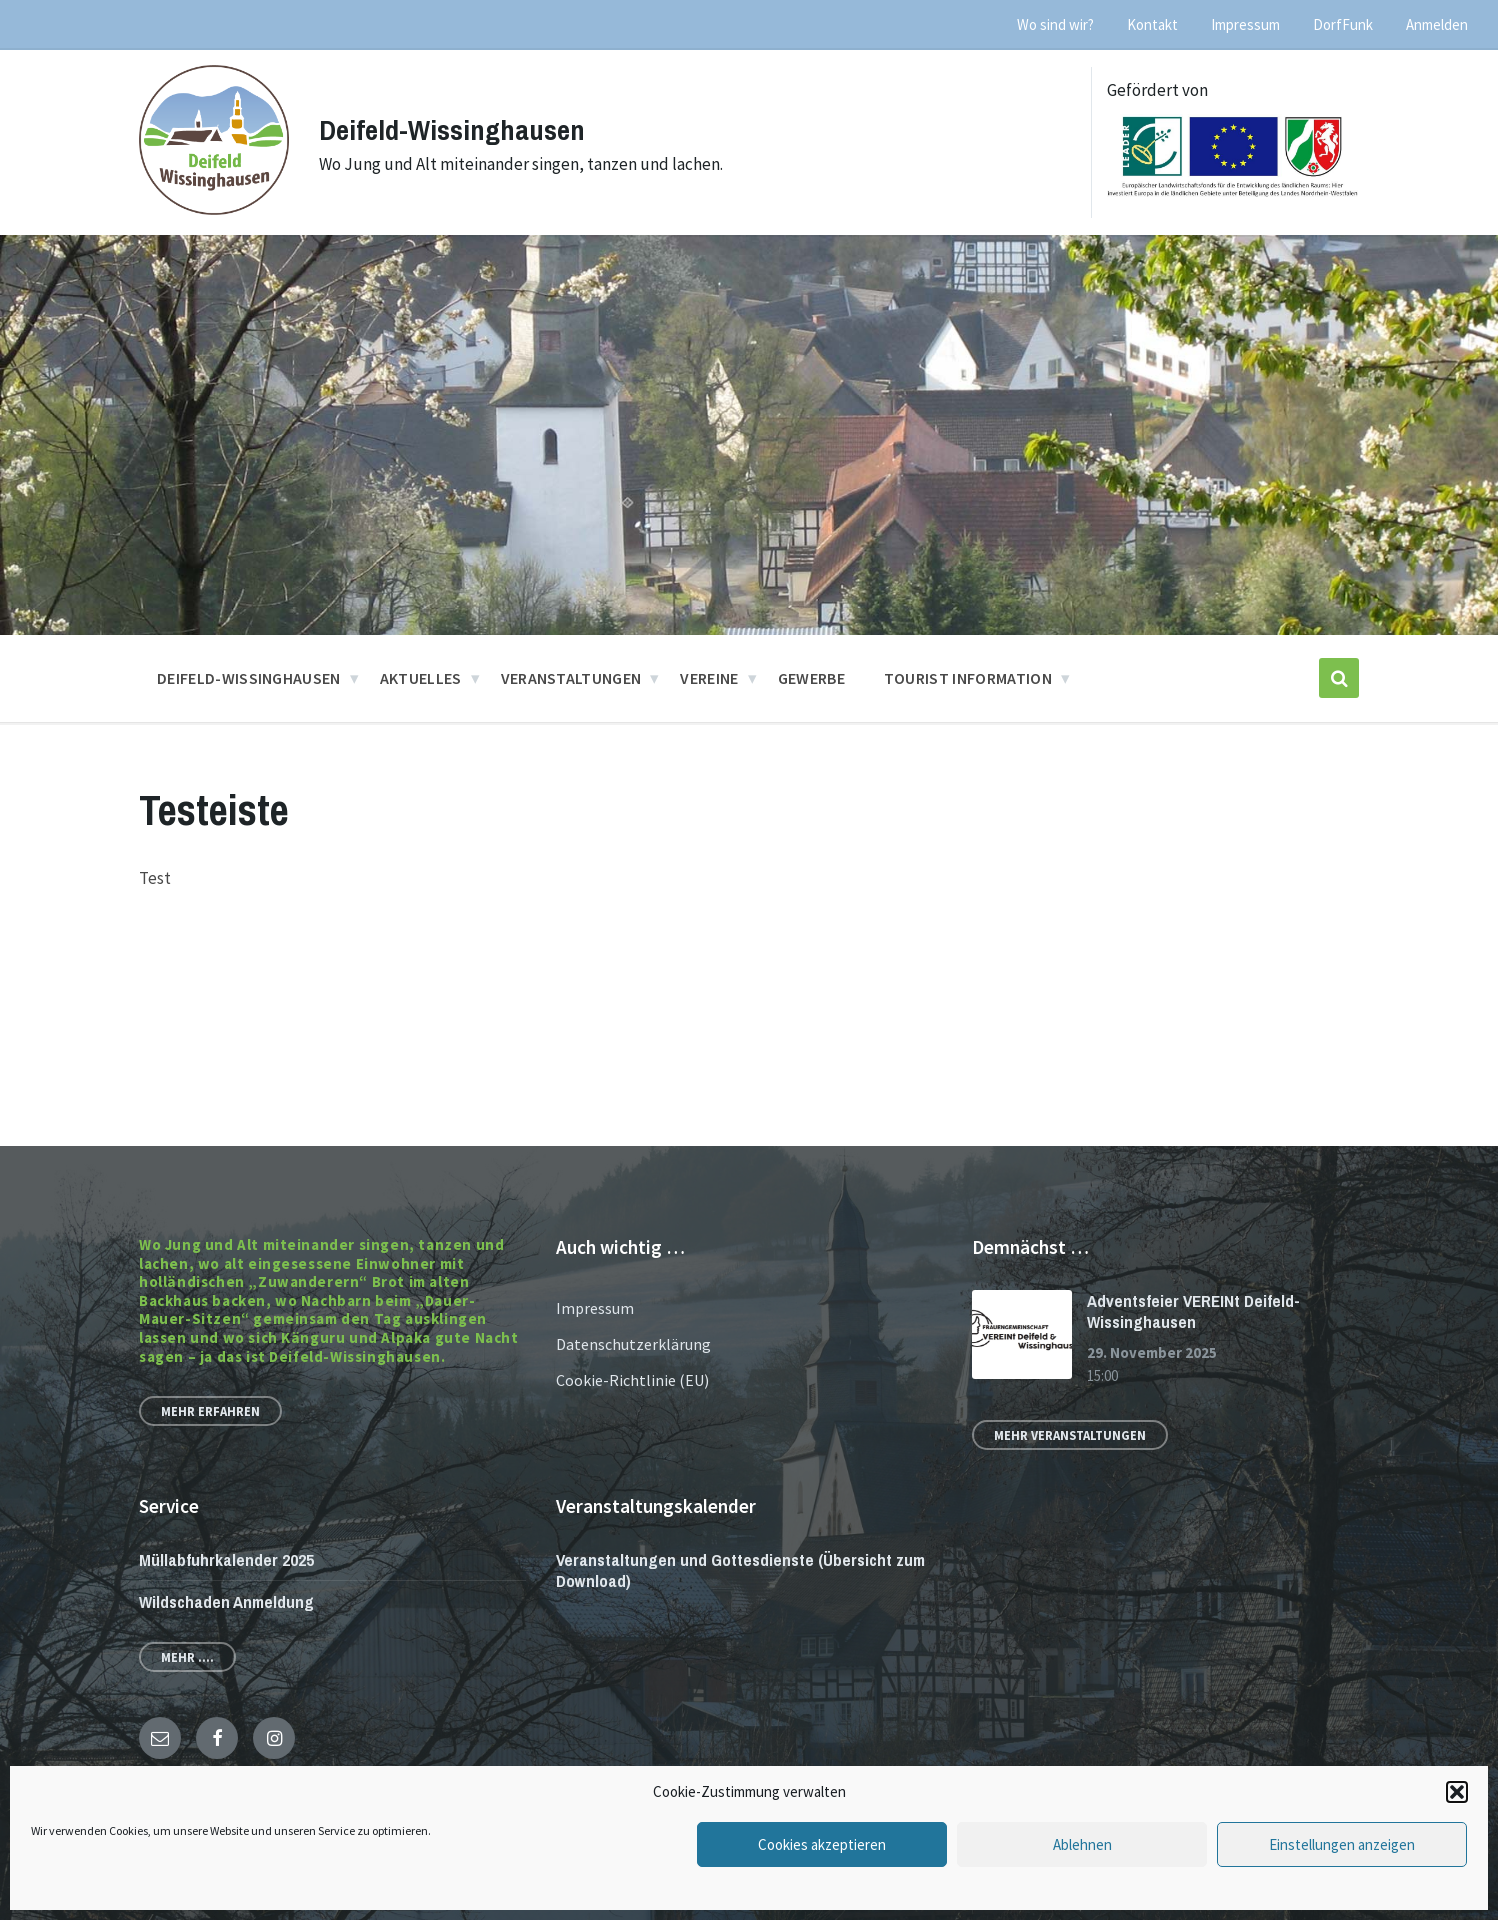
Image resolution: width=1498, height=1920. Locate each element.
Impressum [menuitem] (1245, 24)
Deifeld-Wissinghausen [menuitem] (249, 678)
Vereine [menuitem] (709, 678)
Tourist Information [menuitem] (968, 678)
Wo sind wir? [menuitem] (1055, 24)
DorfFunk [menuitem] (1343, 24)
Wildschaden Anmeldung (226, 1601)
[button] (1457, 1792)
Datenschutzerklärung (633, 1344)
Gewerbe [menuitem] (811, 678)
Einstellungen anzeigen (1342, 1844)
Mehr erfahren (210, 1411)
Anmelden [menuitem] (1437, 24)
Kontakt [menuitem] (1152, 24)
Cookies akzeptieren (822, 1844)
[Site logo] (214, 209)
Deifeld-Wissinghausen (457, 129)
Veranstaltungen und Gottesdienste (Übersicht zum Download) (740, 1570)
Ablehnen (1082, 1844)
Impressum (595, 1308)
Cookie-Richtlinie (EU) (632, 1380)
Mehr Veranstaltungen (1070, 1435)
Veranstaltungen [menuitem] (571, 678)
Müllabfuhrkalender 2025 (226, 1559)
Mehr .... (187, 1657)
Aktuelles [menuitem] (421, 678)
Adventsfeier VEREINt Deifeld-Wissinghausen (1193, 1311)
